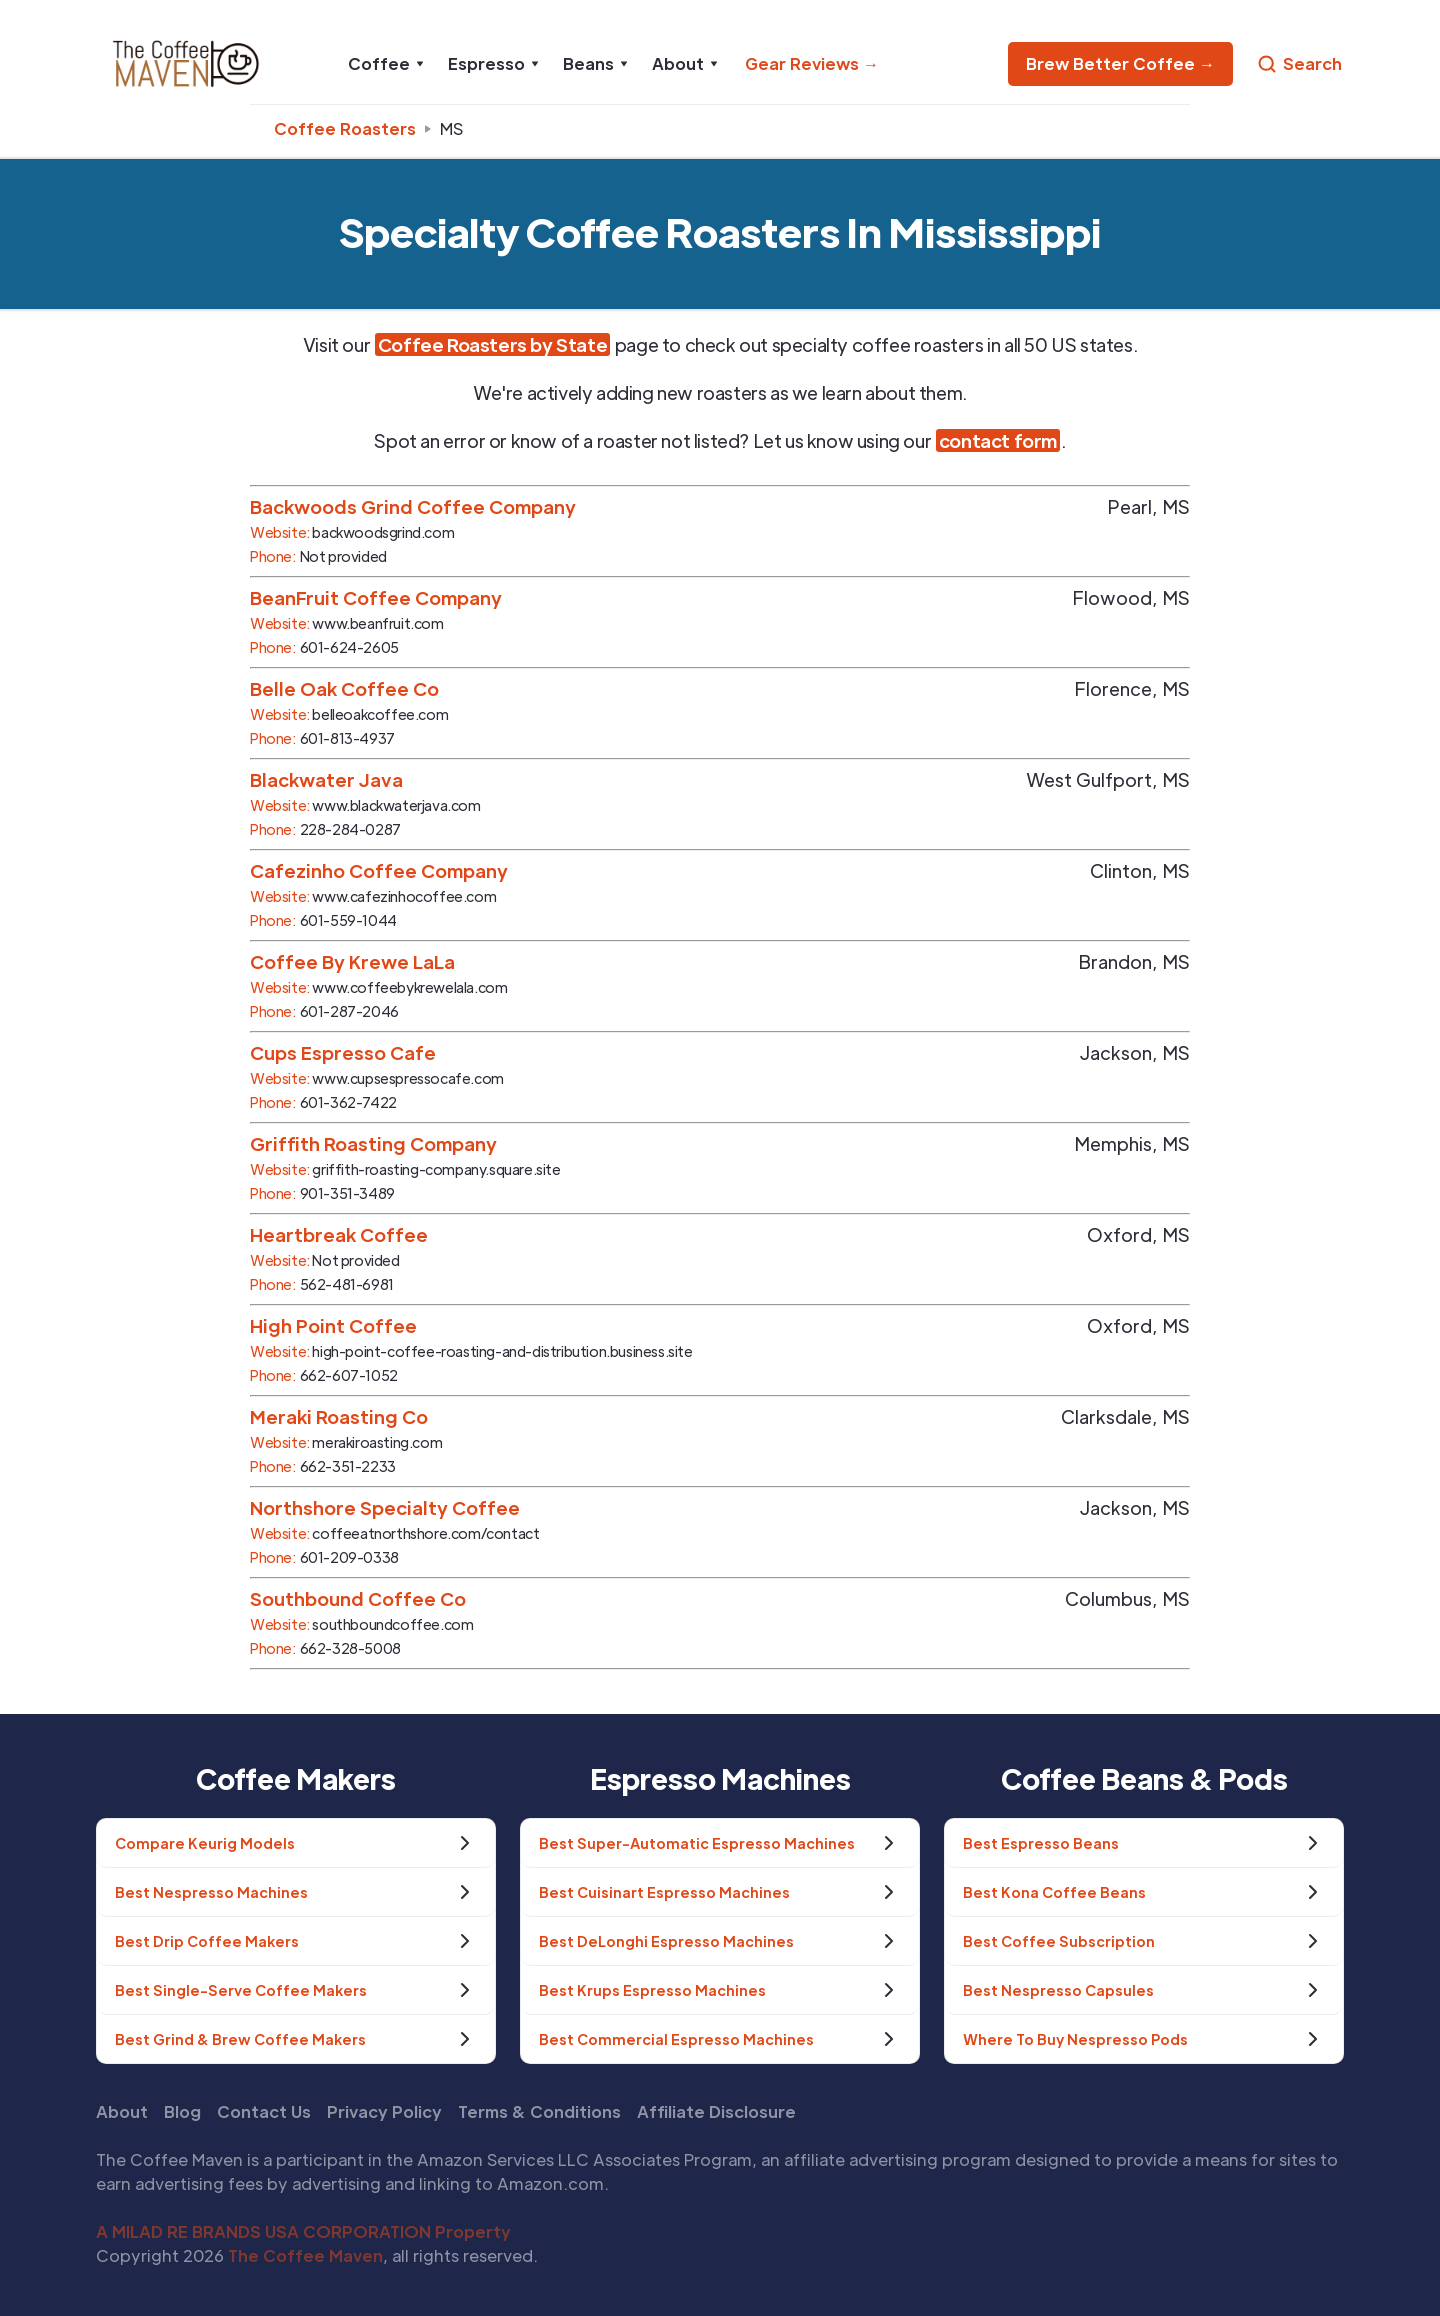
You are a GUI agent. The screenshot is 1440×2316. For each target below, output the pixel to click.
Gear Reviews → (812, 63)
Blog (182, 2111)
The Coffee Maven (305, 2255)
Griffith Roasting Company (373, 1143)
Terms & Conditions (539, 2111)
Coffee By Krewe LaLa (352, 961)
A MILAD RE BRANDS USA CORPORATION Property (303, 2231)
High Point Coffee (333, 1325)
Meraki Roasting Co (339, 1416)
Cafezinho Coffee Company (379, 870)
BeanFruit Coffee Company (376, 597)
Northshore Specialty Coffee (385, 1507)
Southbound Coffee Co (358, 1598)
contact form (998, 440)
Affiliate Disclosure (716, 2111)
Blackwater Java (326, 779)
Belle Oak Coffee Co (344, 688)
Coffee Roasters (345, 128)
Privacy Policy (384, 2111)
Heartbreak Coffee (339, 1234)
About (122, 2111)
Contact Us (264, 2111)
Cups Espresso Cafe (343, 1052)
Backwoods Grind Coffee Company (413, 506)
